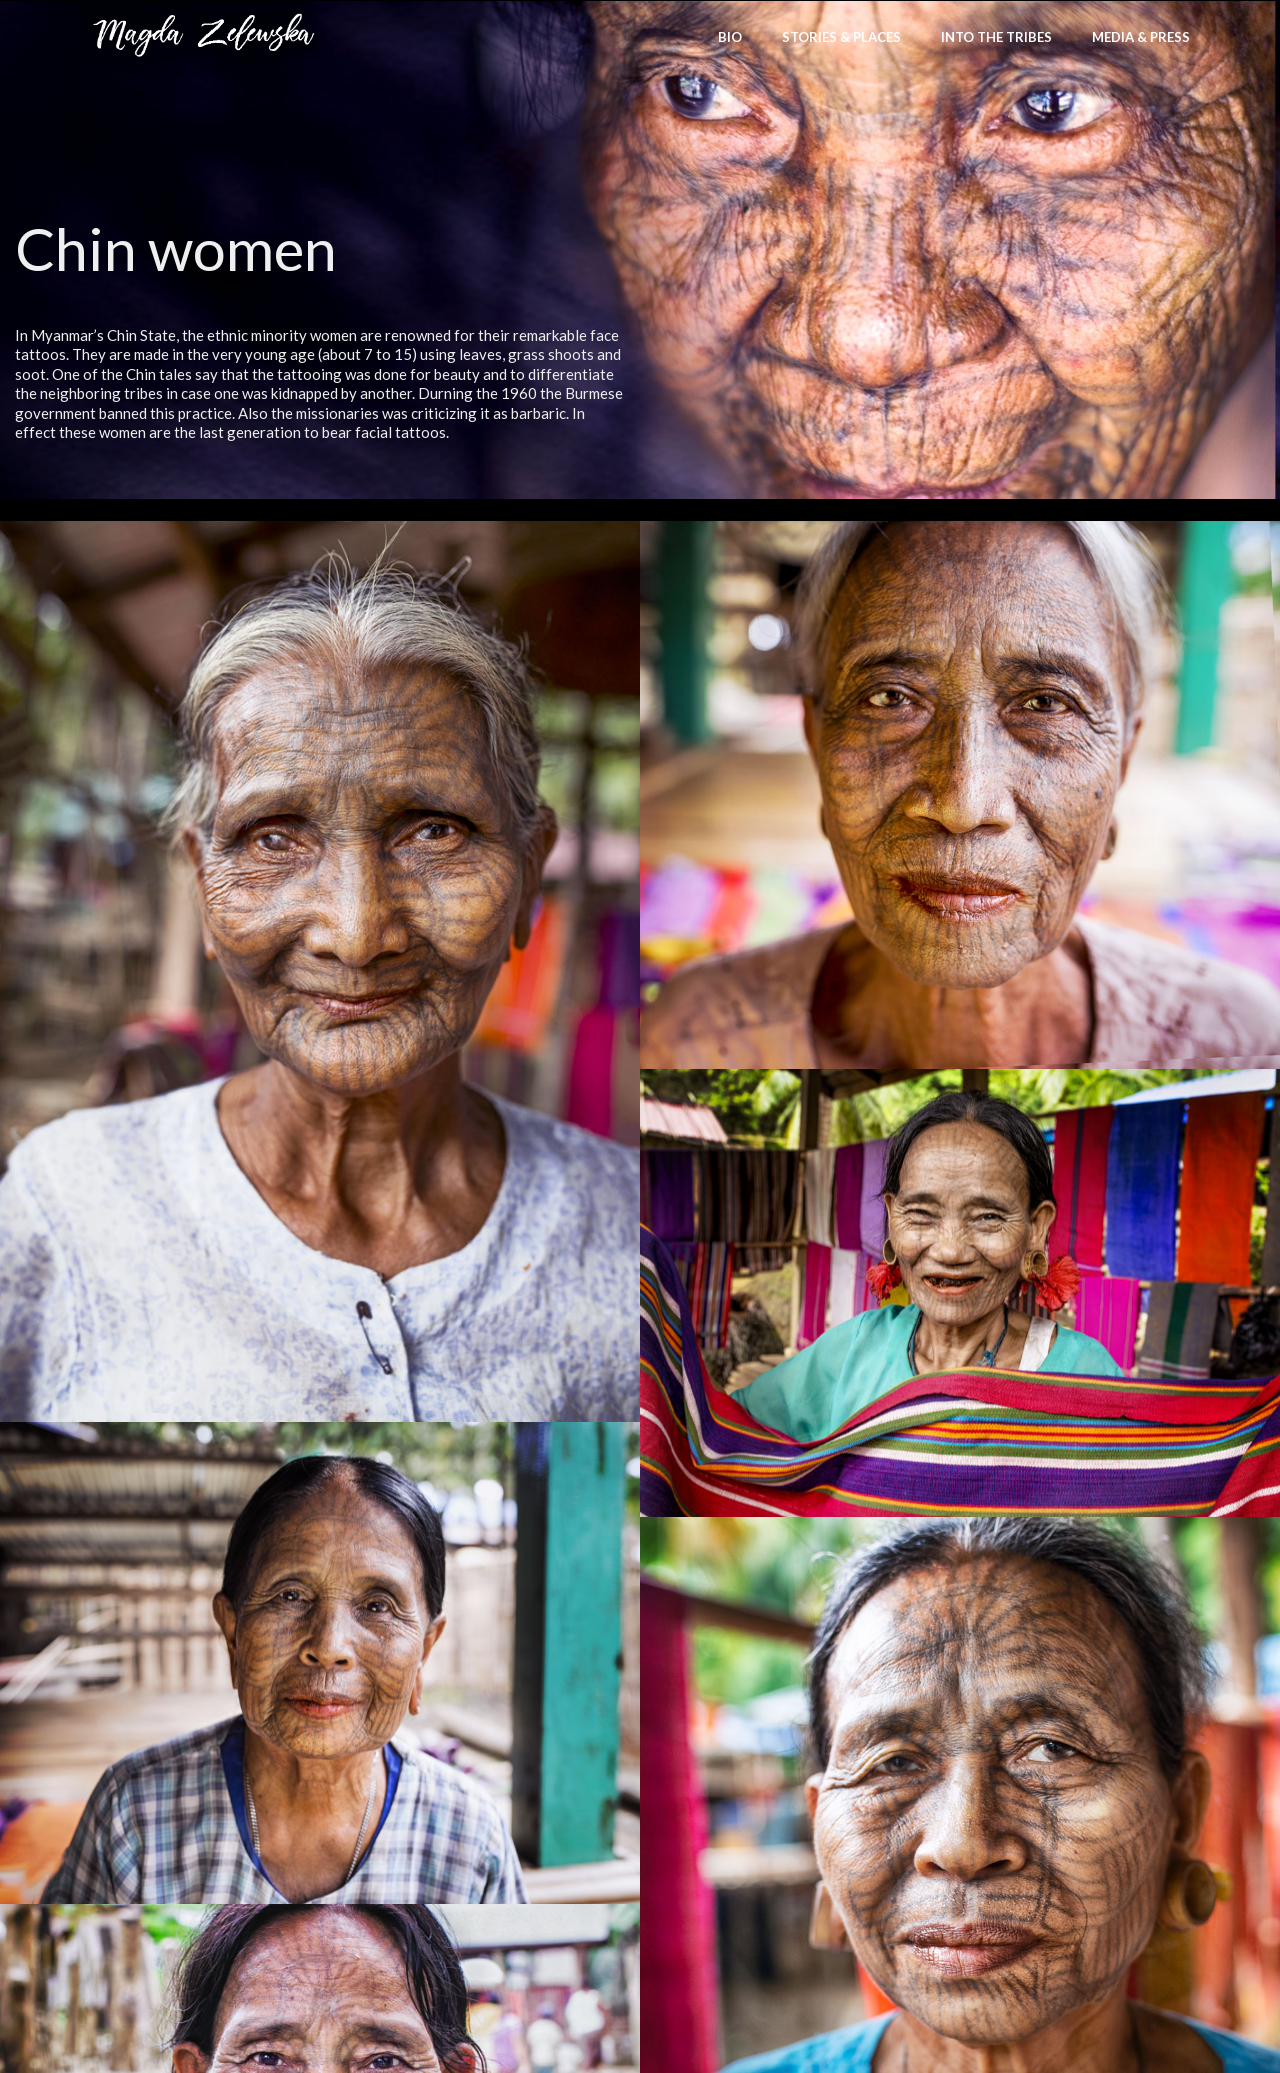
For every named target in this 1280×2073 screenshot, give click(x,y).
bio (730, 37)
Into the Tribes (996, 37)
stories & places (841, 37)
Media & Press (1141, 37)
